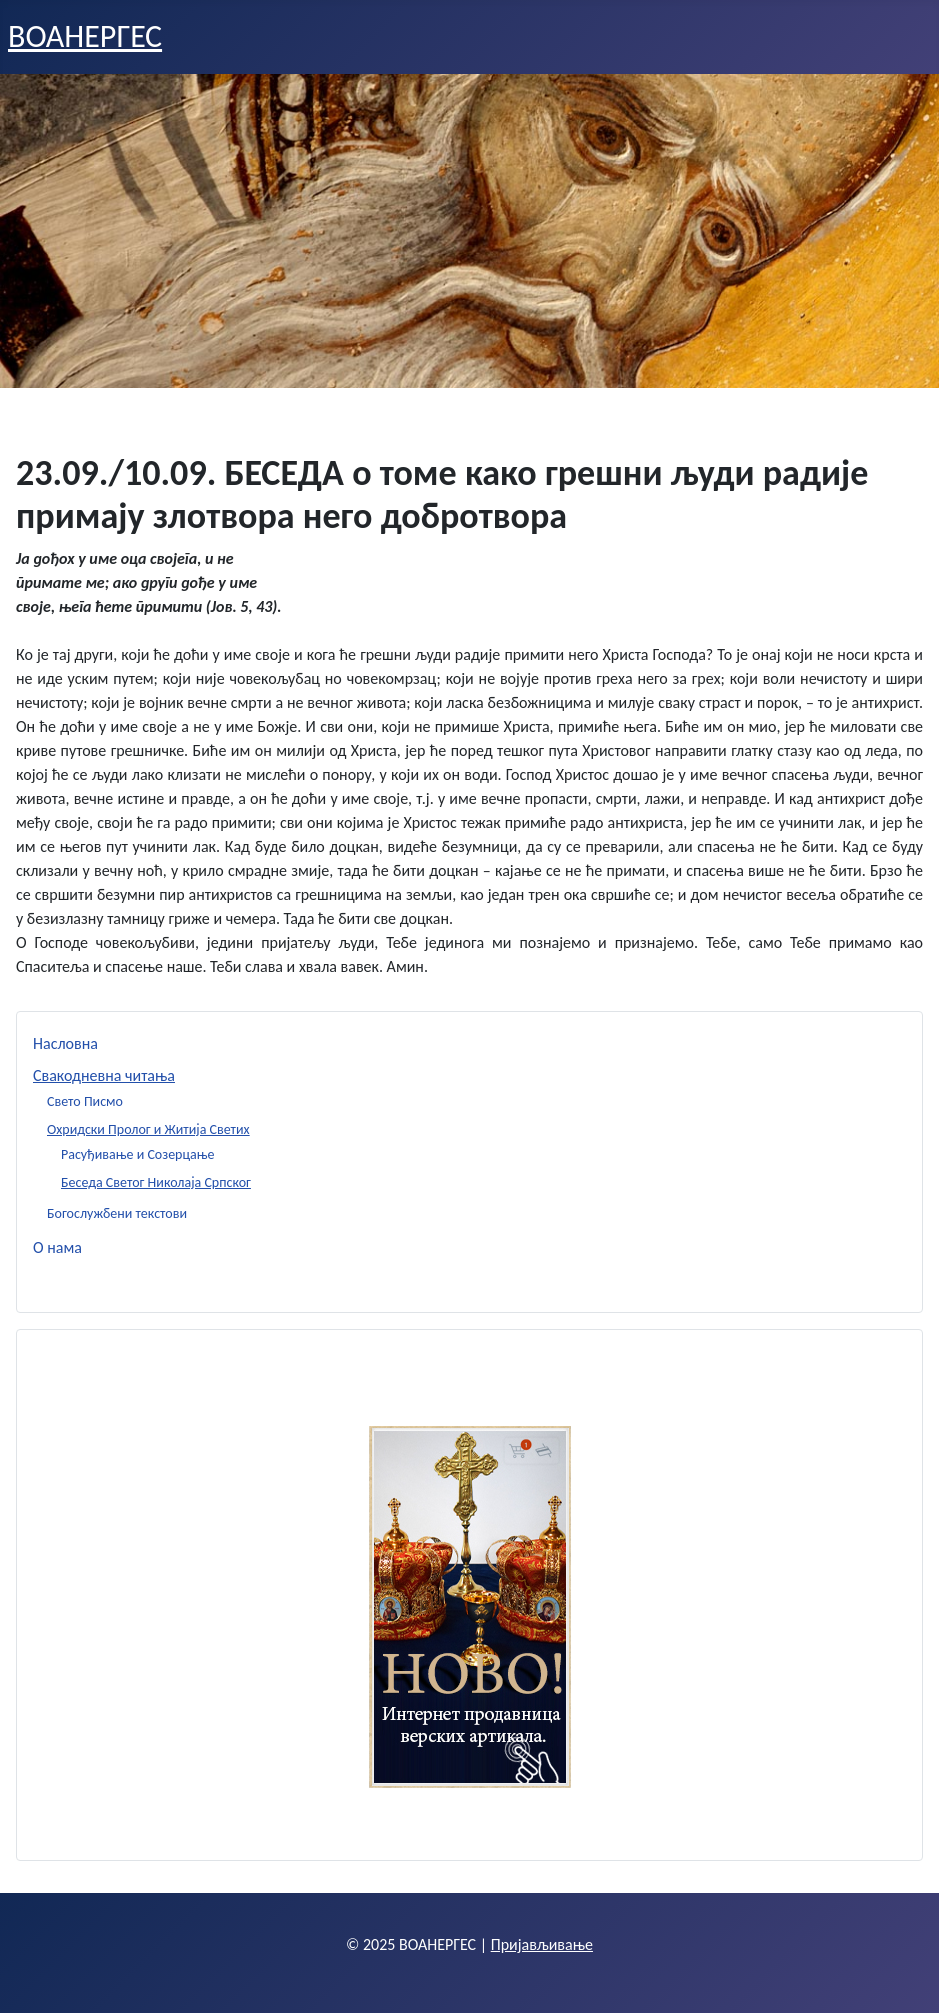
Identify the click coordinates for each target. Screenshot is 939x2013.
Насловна (65, 1043)
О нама (57, 1247)
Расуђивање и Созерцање (138, 1154)
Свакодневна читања (104, 1075)
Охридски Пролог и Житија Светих (148, 1129)
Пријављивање (542, 1944)
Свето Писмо (85, 1101)
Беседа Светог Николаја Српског (156, 1182)
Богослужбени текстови (117, 1213)
